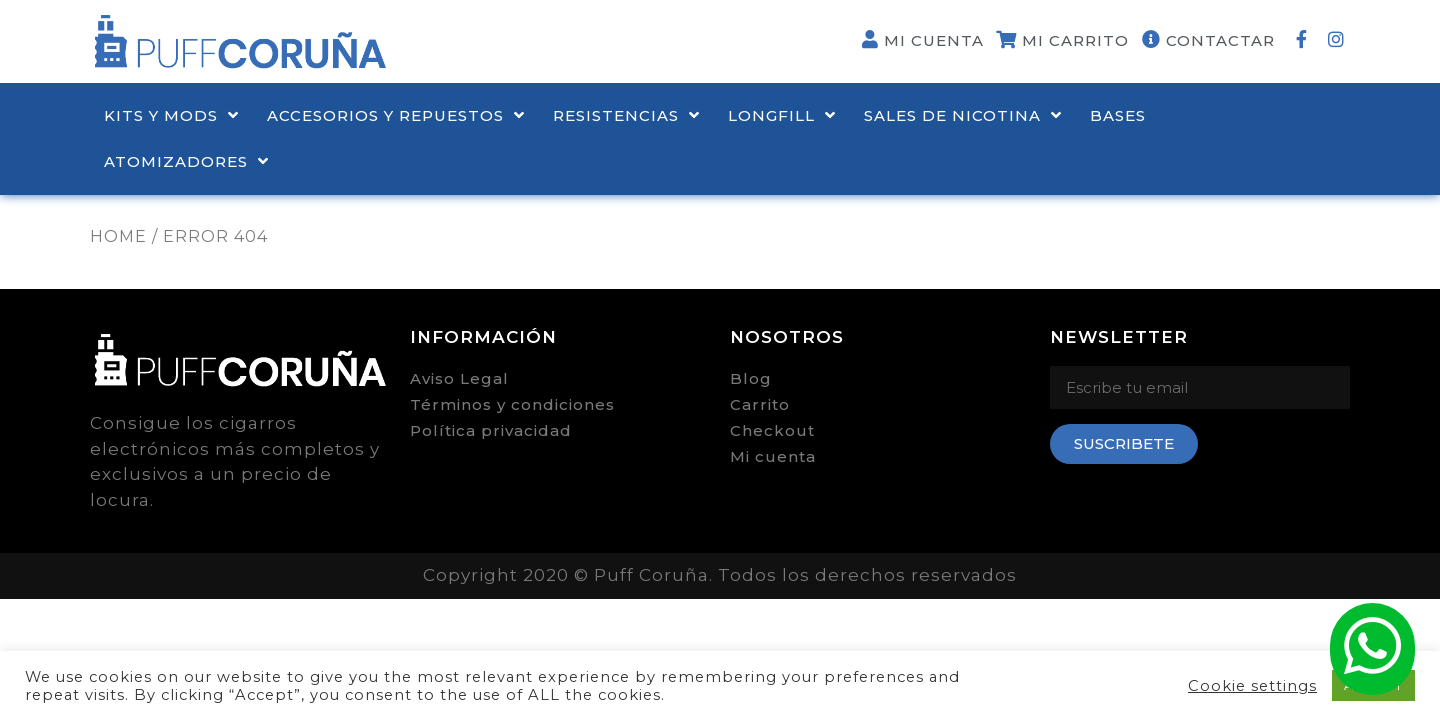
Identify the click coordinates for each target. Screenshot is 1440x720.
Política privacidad (491, 430)
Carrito (760, 404)
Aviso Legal (459, 378)
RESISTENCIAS (626, 115)
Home (118, 236)
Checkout (772, 430)
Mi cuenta (773, 456)
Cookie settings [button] (1252, 686)
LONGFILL (782, 115)
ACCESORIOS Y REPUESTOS (396, 115)
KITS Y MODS (171, 115)
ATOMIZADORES (186, 161)
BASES (1118, 115)
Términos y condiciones (512, 404)
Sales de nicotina (963, 115)
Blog (751, 378)
